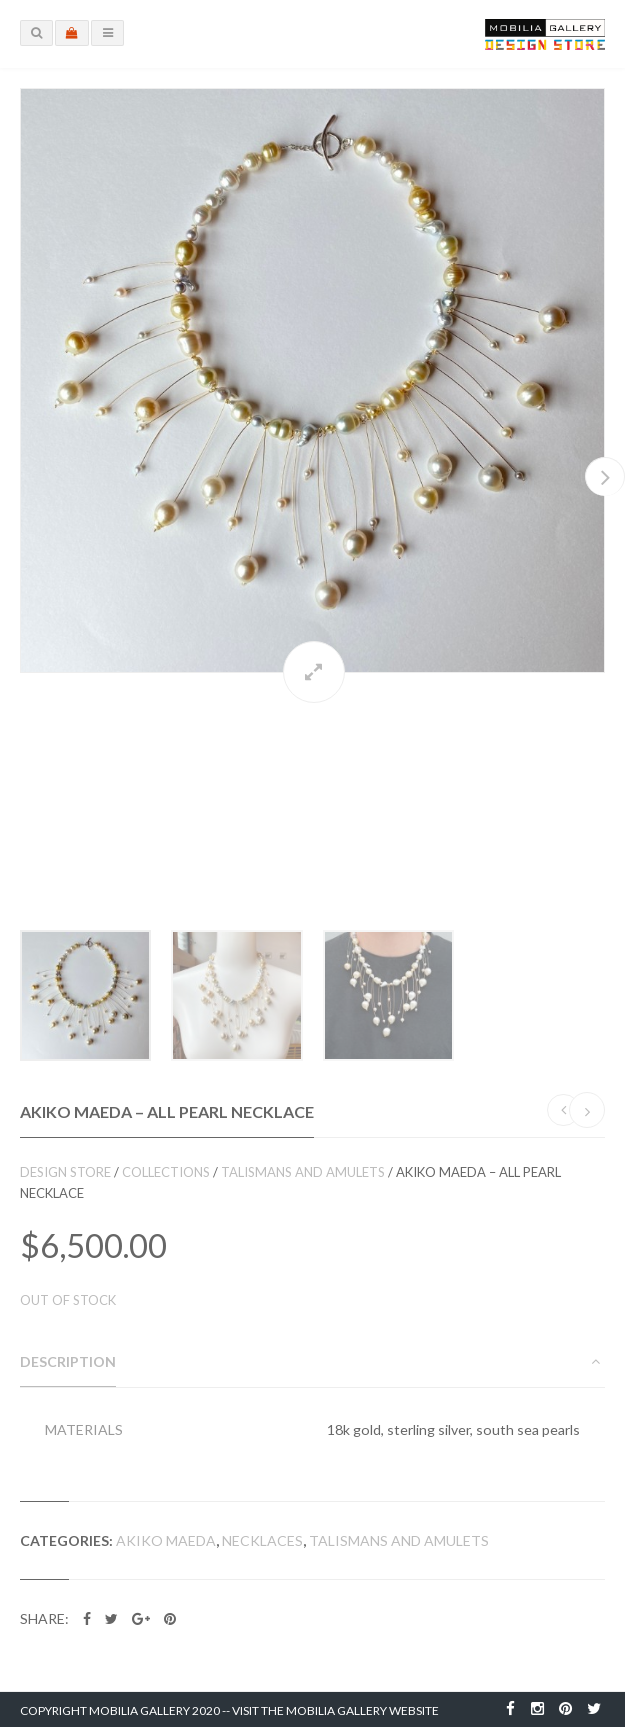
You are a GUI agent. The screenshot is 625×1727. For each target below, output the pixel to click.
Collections (166, 1172)
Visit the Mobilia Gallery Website (335, 1710)
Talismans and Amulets (303, 1172)
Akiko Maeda (166, 1540)
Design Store (65, 1172)
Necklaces (262, 1540)
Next (605, 476)
